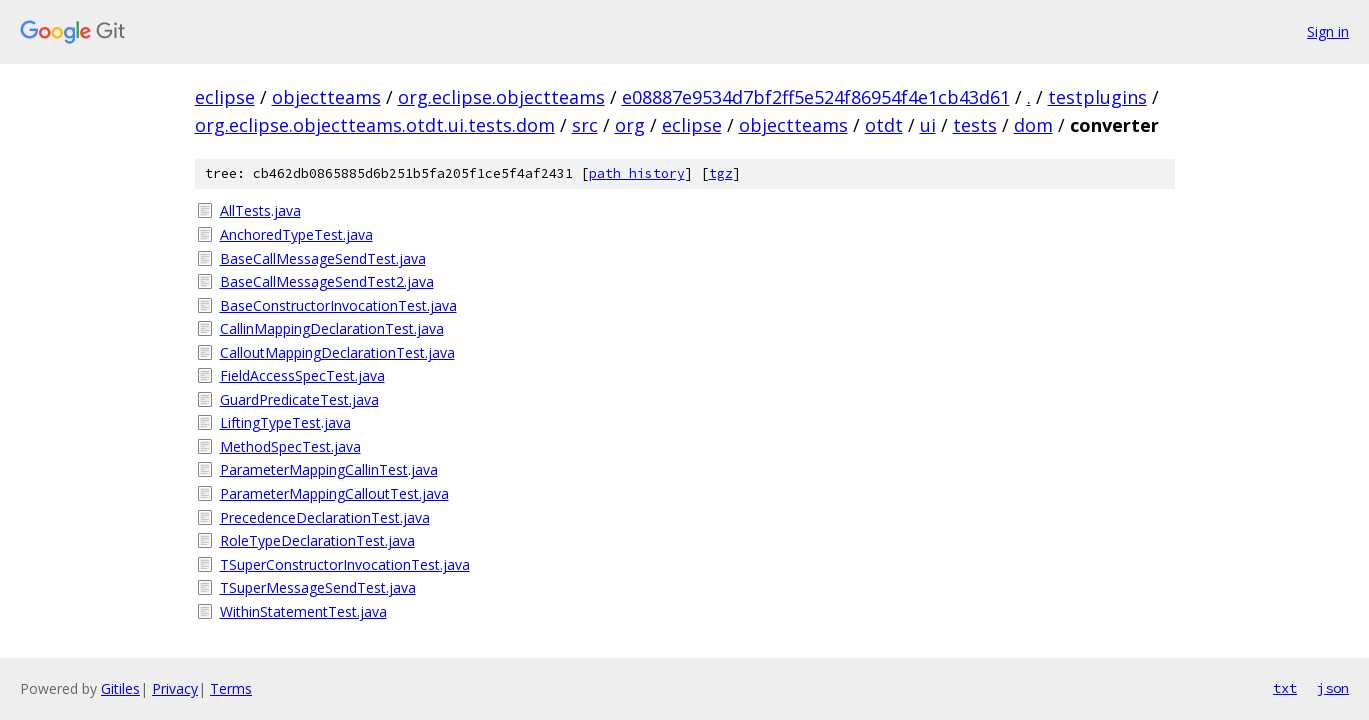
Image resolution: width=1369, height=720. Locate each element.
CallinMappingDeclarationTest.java (332, 328)
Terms (231, 688)
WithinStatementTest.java (303, 611)
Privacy (175, 688)
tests (975, 125)
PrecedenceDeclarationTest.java (325, 517)
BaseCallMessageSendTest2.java (327, 281)
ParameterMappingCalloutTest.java (334, 493)
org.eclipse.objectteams (501, 97)
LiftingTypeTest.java (285, 422)
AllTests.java (260, 210)
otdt (884, 125)
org (630, 125)
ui (928, 125)
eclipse (225, 97)
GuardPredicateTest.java (299, 399)
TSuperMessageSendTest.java (318, 587)
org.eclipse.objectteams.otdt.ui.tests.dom (375, 125)
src (585, 125)
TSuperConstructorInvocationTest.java (345, 564)
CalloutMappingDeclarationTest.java (337, 352)
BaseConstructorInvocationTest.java (338, 305)
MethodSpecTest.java (290, 446)
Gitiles (120, 688)
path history (637, 173)
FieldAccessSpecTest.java (302, 375)
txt (1285, 688)
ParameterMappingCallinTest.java (329, 469)
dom (1033, 125)
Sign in (1328, 31)
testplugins (1097, 97)
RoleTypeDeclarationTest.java (317, 540)
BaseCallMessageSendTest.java (323, 258)
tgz (721, 173)
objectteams (326, 97)
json (1333, 688)
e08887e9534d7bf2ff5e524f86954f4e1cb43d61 (816, 97)
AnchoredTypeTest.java (296, 234)
